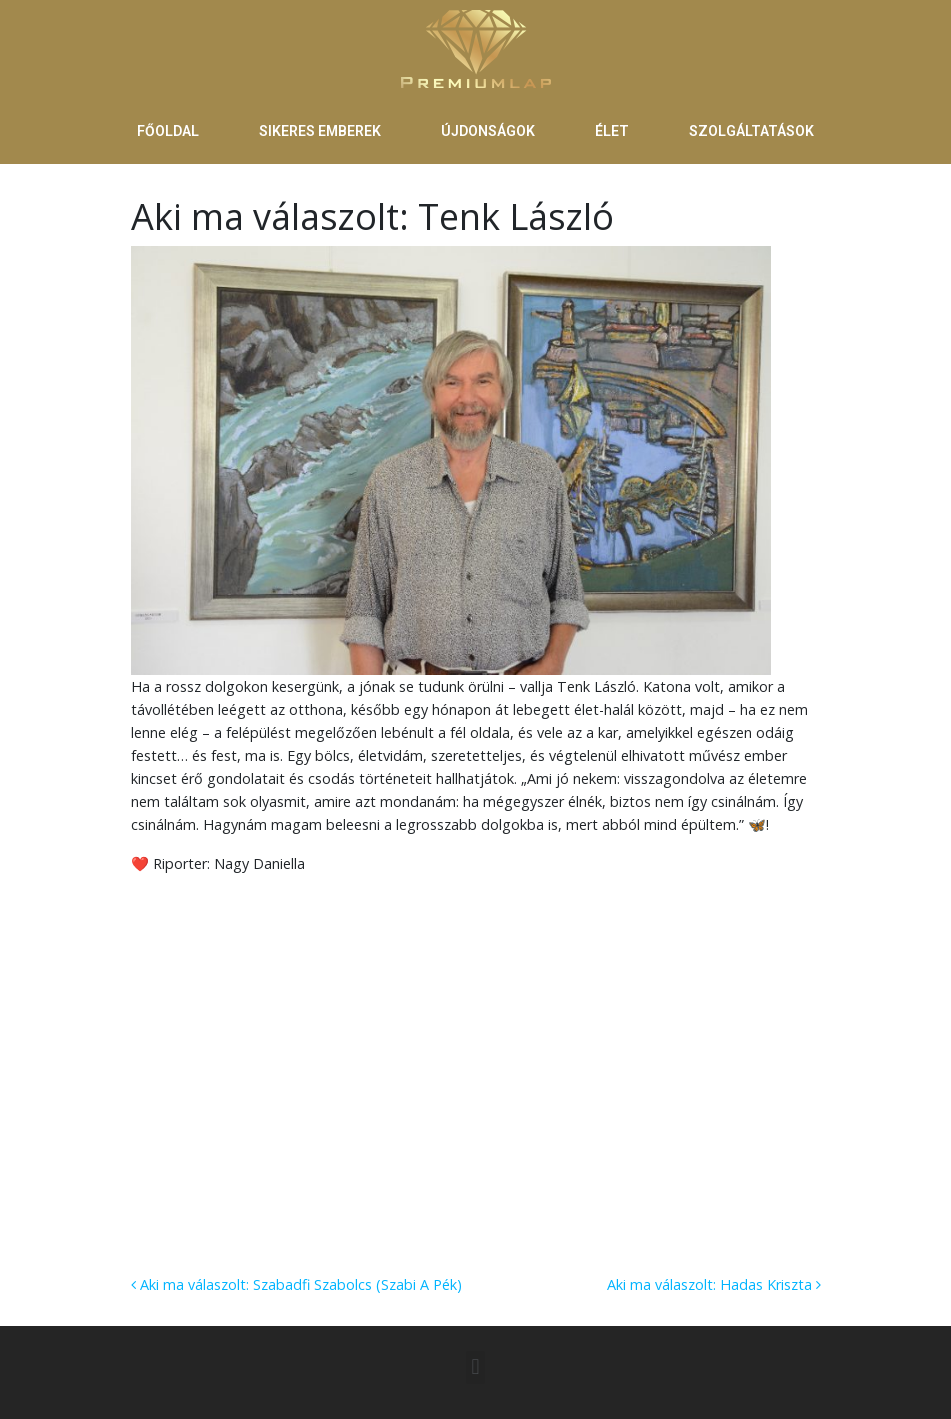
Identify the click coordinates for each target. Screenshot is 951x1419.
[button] (475, 1367)
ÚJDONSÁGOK (488, 131)
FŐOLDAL (168, 131)
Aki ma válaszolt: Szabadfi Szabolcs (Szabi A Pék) (296, 1284)
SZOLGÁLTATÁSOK (751, 131)
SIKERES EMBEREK (320, 131)
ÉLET (612, 131)
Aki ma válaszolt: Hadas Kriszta (714, 1284)
